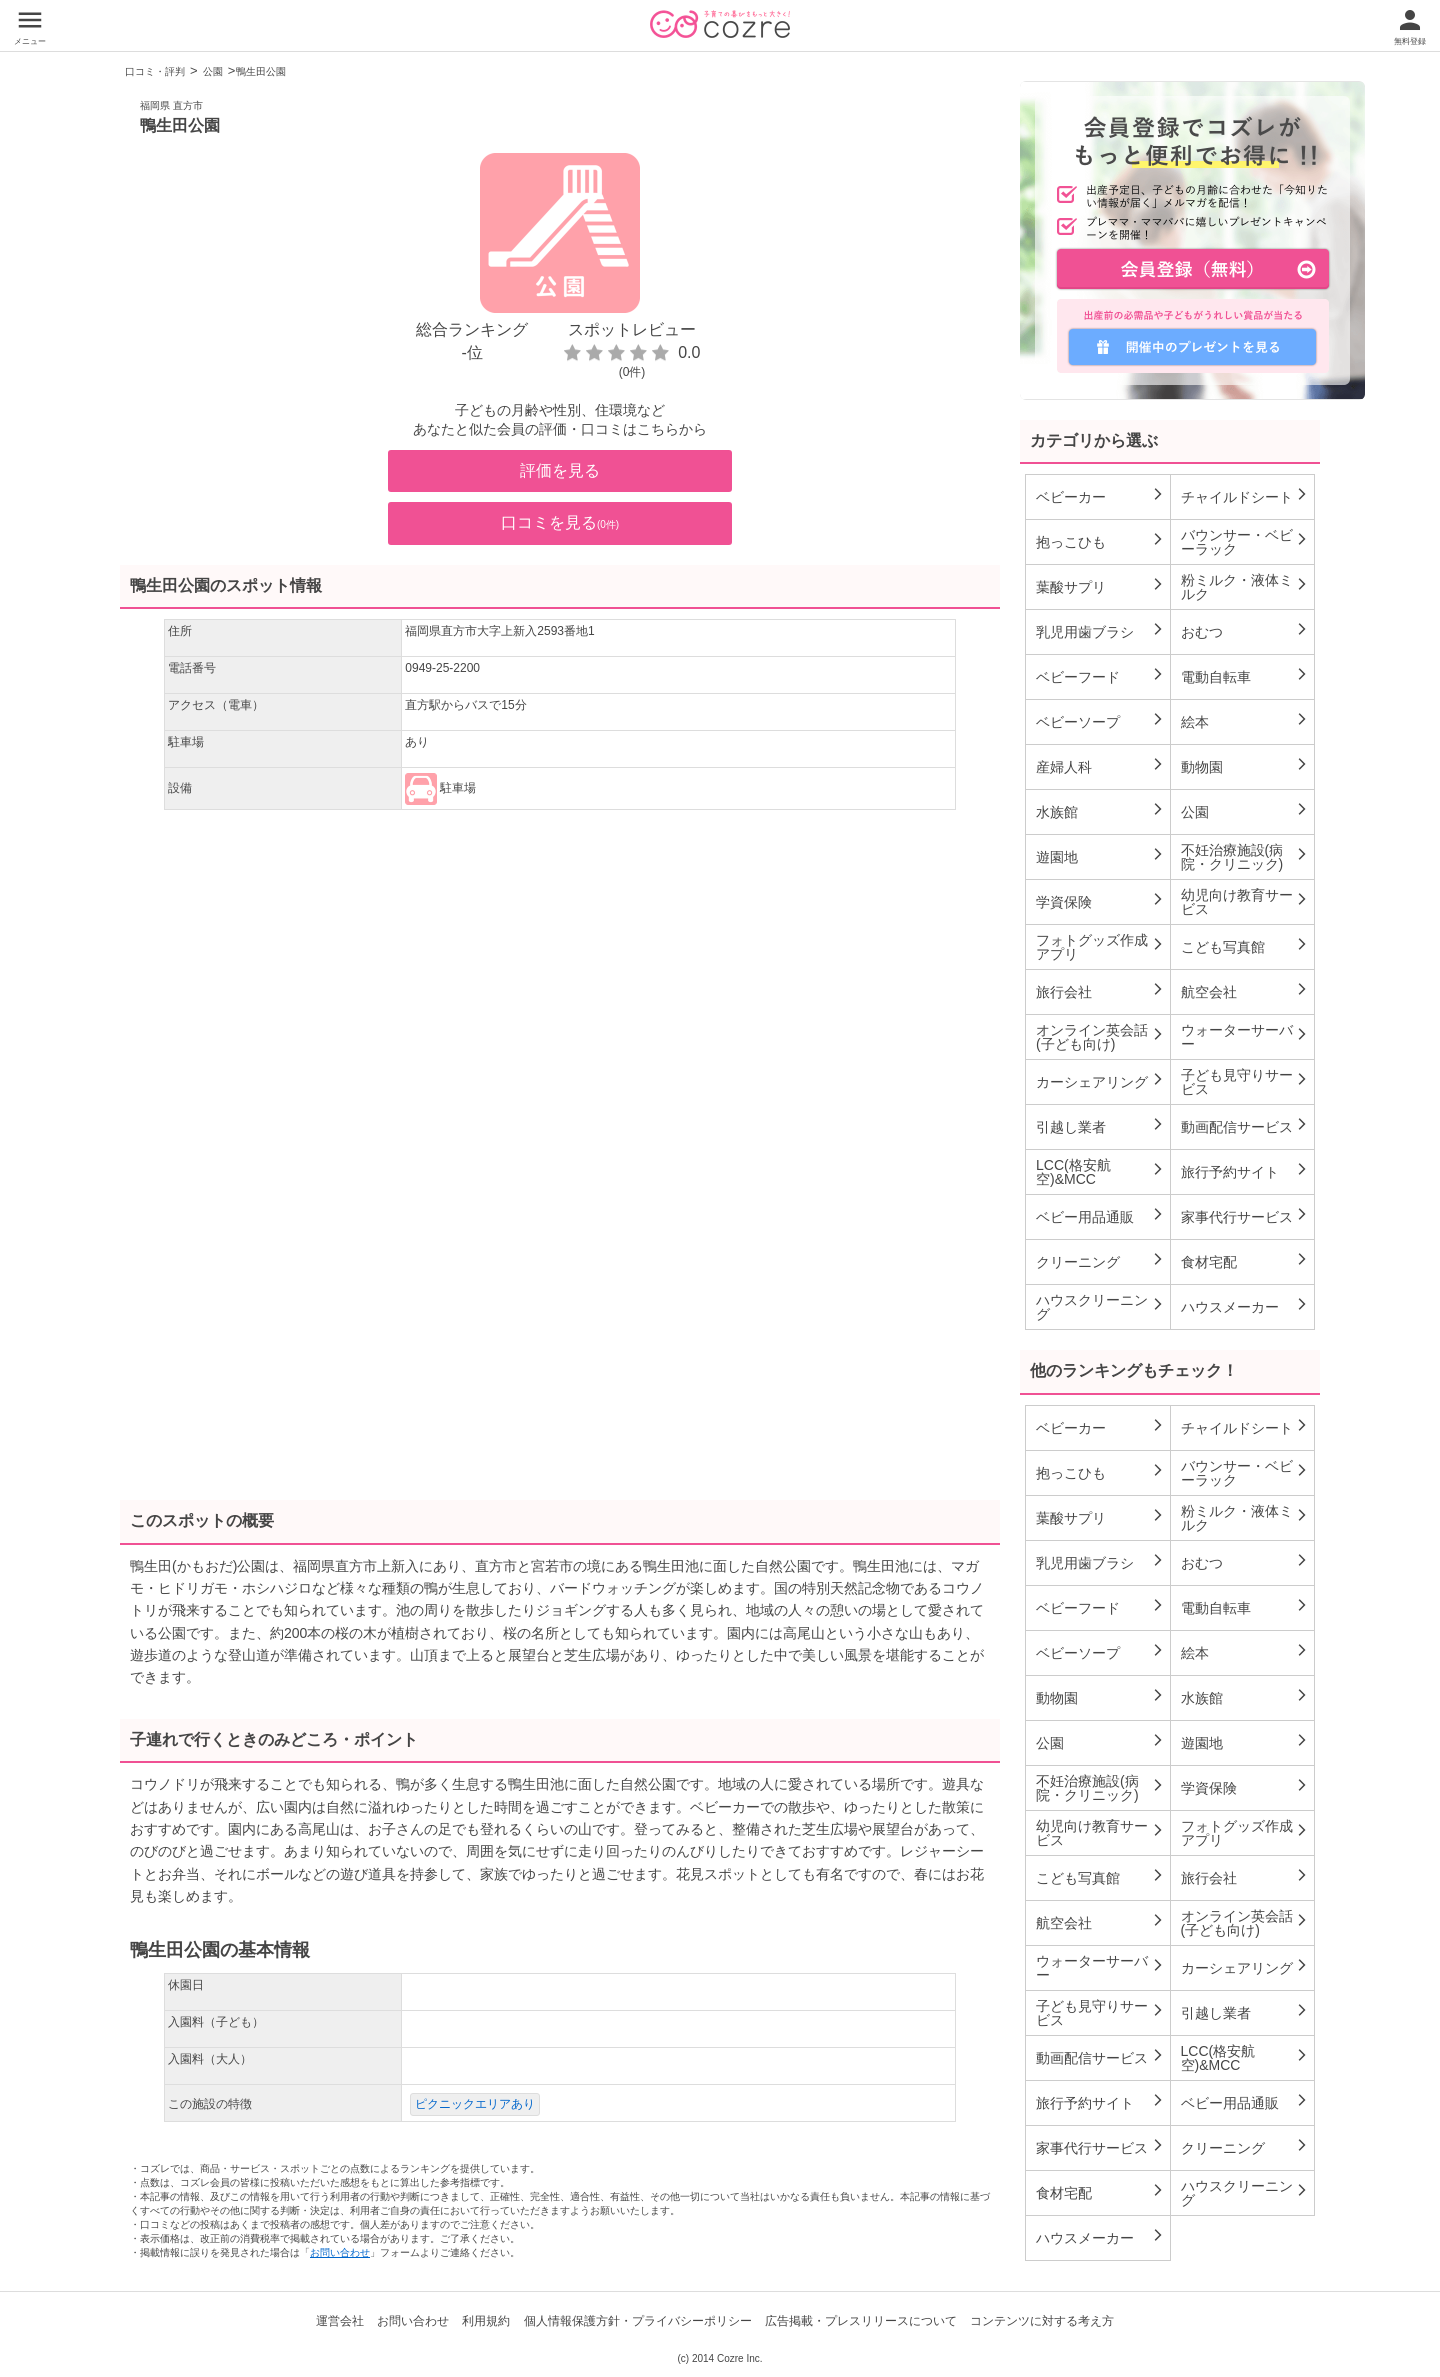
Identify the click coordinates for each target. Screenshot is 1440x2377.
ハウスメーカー (1245, 1306)
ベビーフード (1100, 676)
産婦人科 (1100, 766)
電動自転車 (1245, 676)
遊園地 (1100, 856)
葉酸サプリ (1100, 586)
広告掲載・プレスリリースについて (861, 2321)
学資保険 (1100, 901)
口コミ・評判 (155, 71)
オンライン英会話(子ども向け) (1100, 1037)
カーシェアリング (1100, 1081)
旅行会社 (1100, 991)
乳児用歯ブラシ (1100, 631)
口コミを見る (560, 522)
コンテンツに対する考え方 (1042, 2321)
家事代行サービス (1245, 1216)
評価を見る (560, 470)
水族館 (1100, 811)
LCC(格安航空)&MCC (1100, 1172)
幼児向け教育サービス (1245, 902)
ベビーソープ (1100, 721)
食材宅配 (1245, 1261)
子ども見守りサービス (1245, 1082)
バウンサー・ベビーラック (1245, 542)
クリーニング (1100, 1261)
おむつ (1245, 631)
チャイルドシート (1245, 496)
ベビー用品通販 (1100, 1216)
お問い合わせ (340, 2252)
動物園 (1245, 766)
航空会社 (1245, 991)
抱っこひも (1100, 541)
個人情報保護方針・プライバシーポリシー (638, 2321)
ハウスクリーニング (1100, 1307)
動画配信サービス (1245, 1126)
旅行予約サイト (1245, 1171)
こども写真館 (1245, 946)
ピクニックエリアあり (475, 2104)
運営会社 (340, 2321)
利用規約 (486, 2321)
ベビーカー (1100, 496)
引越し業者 (1100, 1126)
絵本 (1245, 721)
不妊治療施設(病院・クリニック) (1245, 857)
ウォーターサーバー (1245, 1037)
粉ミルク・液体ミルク (1245, 587)
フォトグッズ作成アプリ (1100, 947)
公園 (213, 71)
